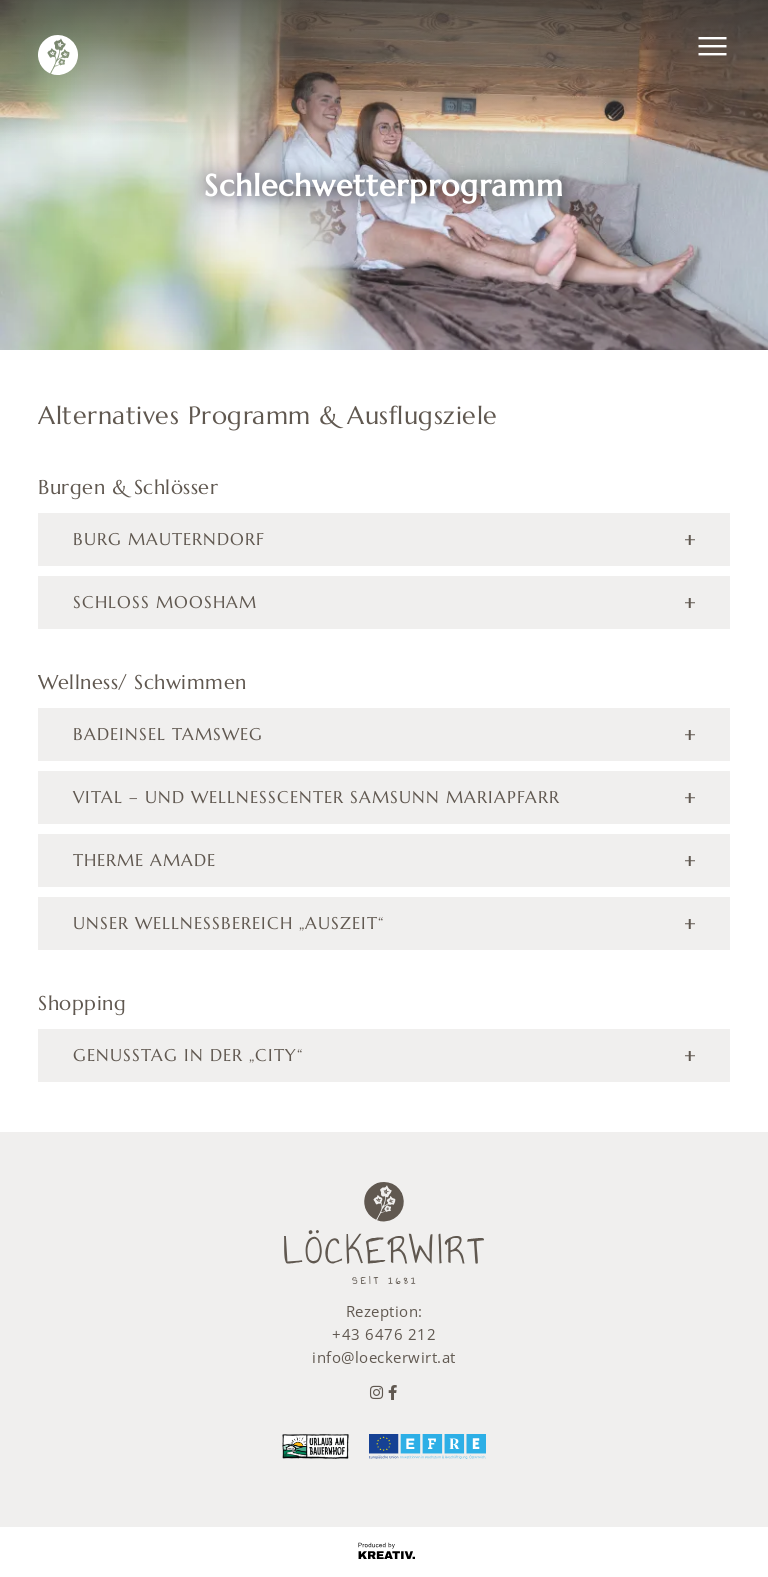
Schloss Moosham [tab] (165, 602)
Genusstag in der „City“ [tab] (188, 1055)
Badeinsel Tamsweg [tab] (168, 734)
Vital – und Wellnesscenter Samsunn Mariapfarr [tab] (316, 797)
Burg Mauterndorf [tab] (169, 539)
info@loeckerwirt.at (384, 1357)
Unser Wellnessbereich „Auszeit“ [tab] (228, 923)
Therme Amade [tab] (144, 860)
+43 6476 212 (384, 1334)
